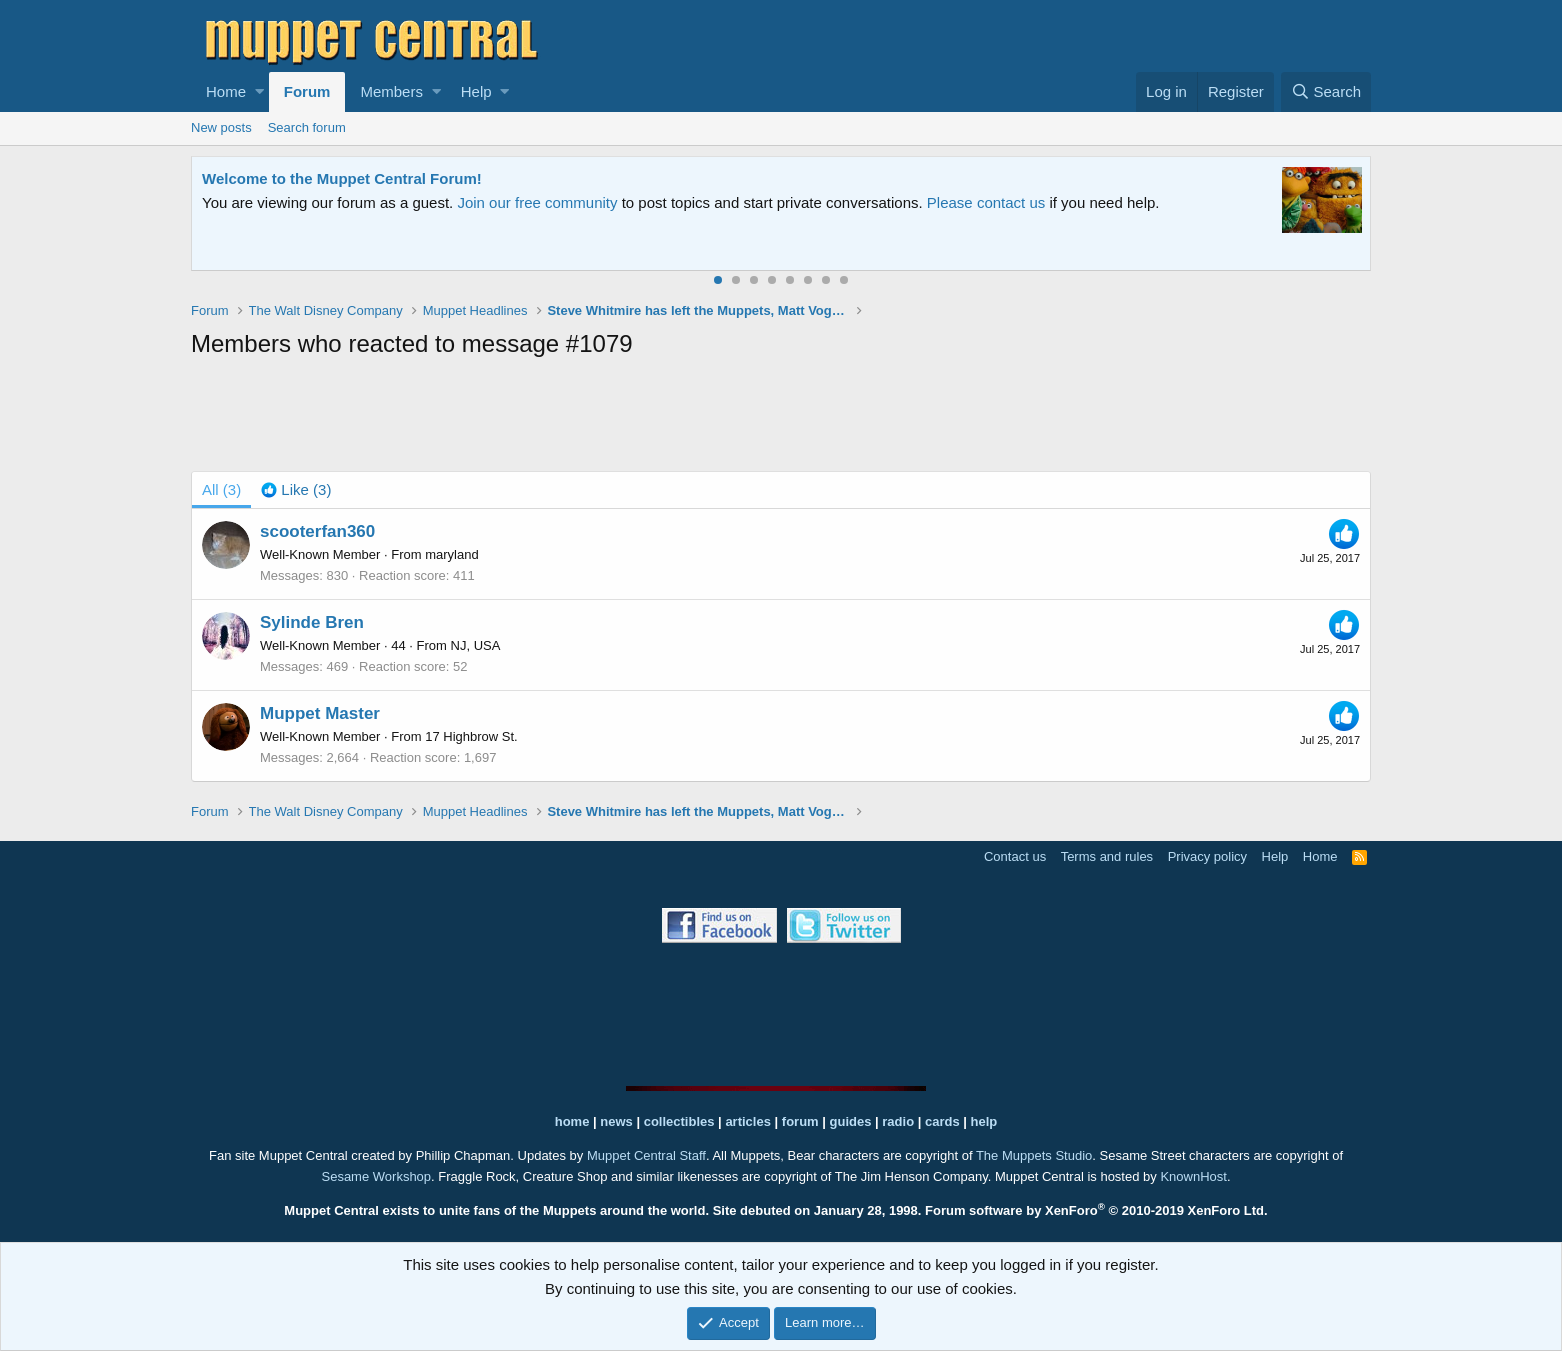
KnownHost (1193, 1176)
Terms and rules (1107, 856)
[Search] (1326, 92)
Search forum (307, 127)
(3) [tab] (221, 489)
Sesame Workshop (376, 1176)
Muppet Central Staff (646, 1155)
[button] (259, 92)
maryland (451, 554)
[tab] (296, 490)
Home (226, 91)
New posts (221, 127)
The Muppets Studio (1034, 1155)
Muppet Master (320, 713)
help (984, 1121)
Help (476, 91)
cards (942, 1121)
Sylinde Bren (312, 622)
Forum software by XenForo (1096, 1210)
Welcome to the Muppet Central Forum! (342, 178)
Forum (307, 91)
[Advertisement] (781, 419)
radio (898, 1121)
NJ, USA (476, 645)
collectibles (679, 1121)
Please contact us (986, 202)
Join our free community (537, 202)
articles (749, 1121)
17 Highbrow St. (471, 736)
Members (391, 91)
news (616, 1121)
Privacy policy (1207, 856)
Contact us (1015, 856)
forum (800, 1121)
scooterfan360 (317, 531)
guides (851, 1121)
